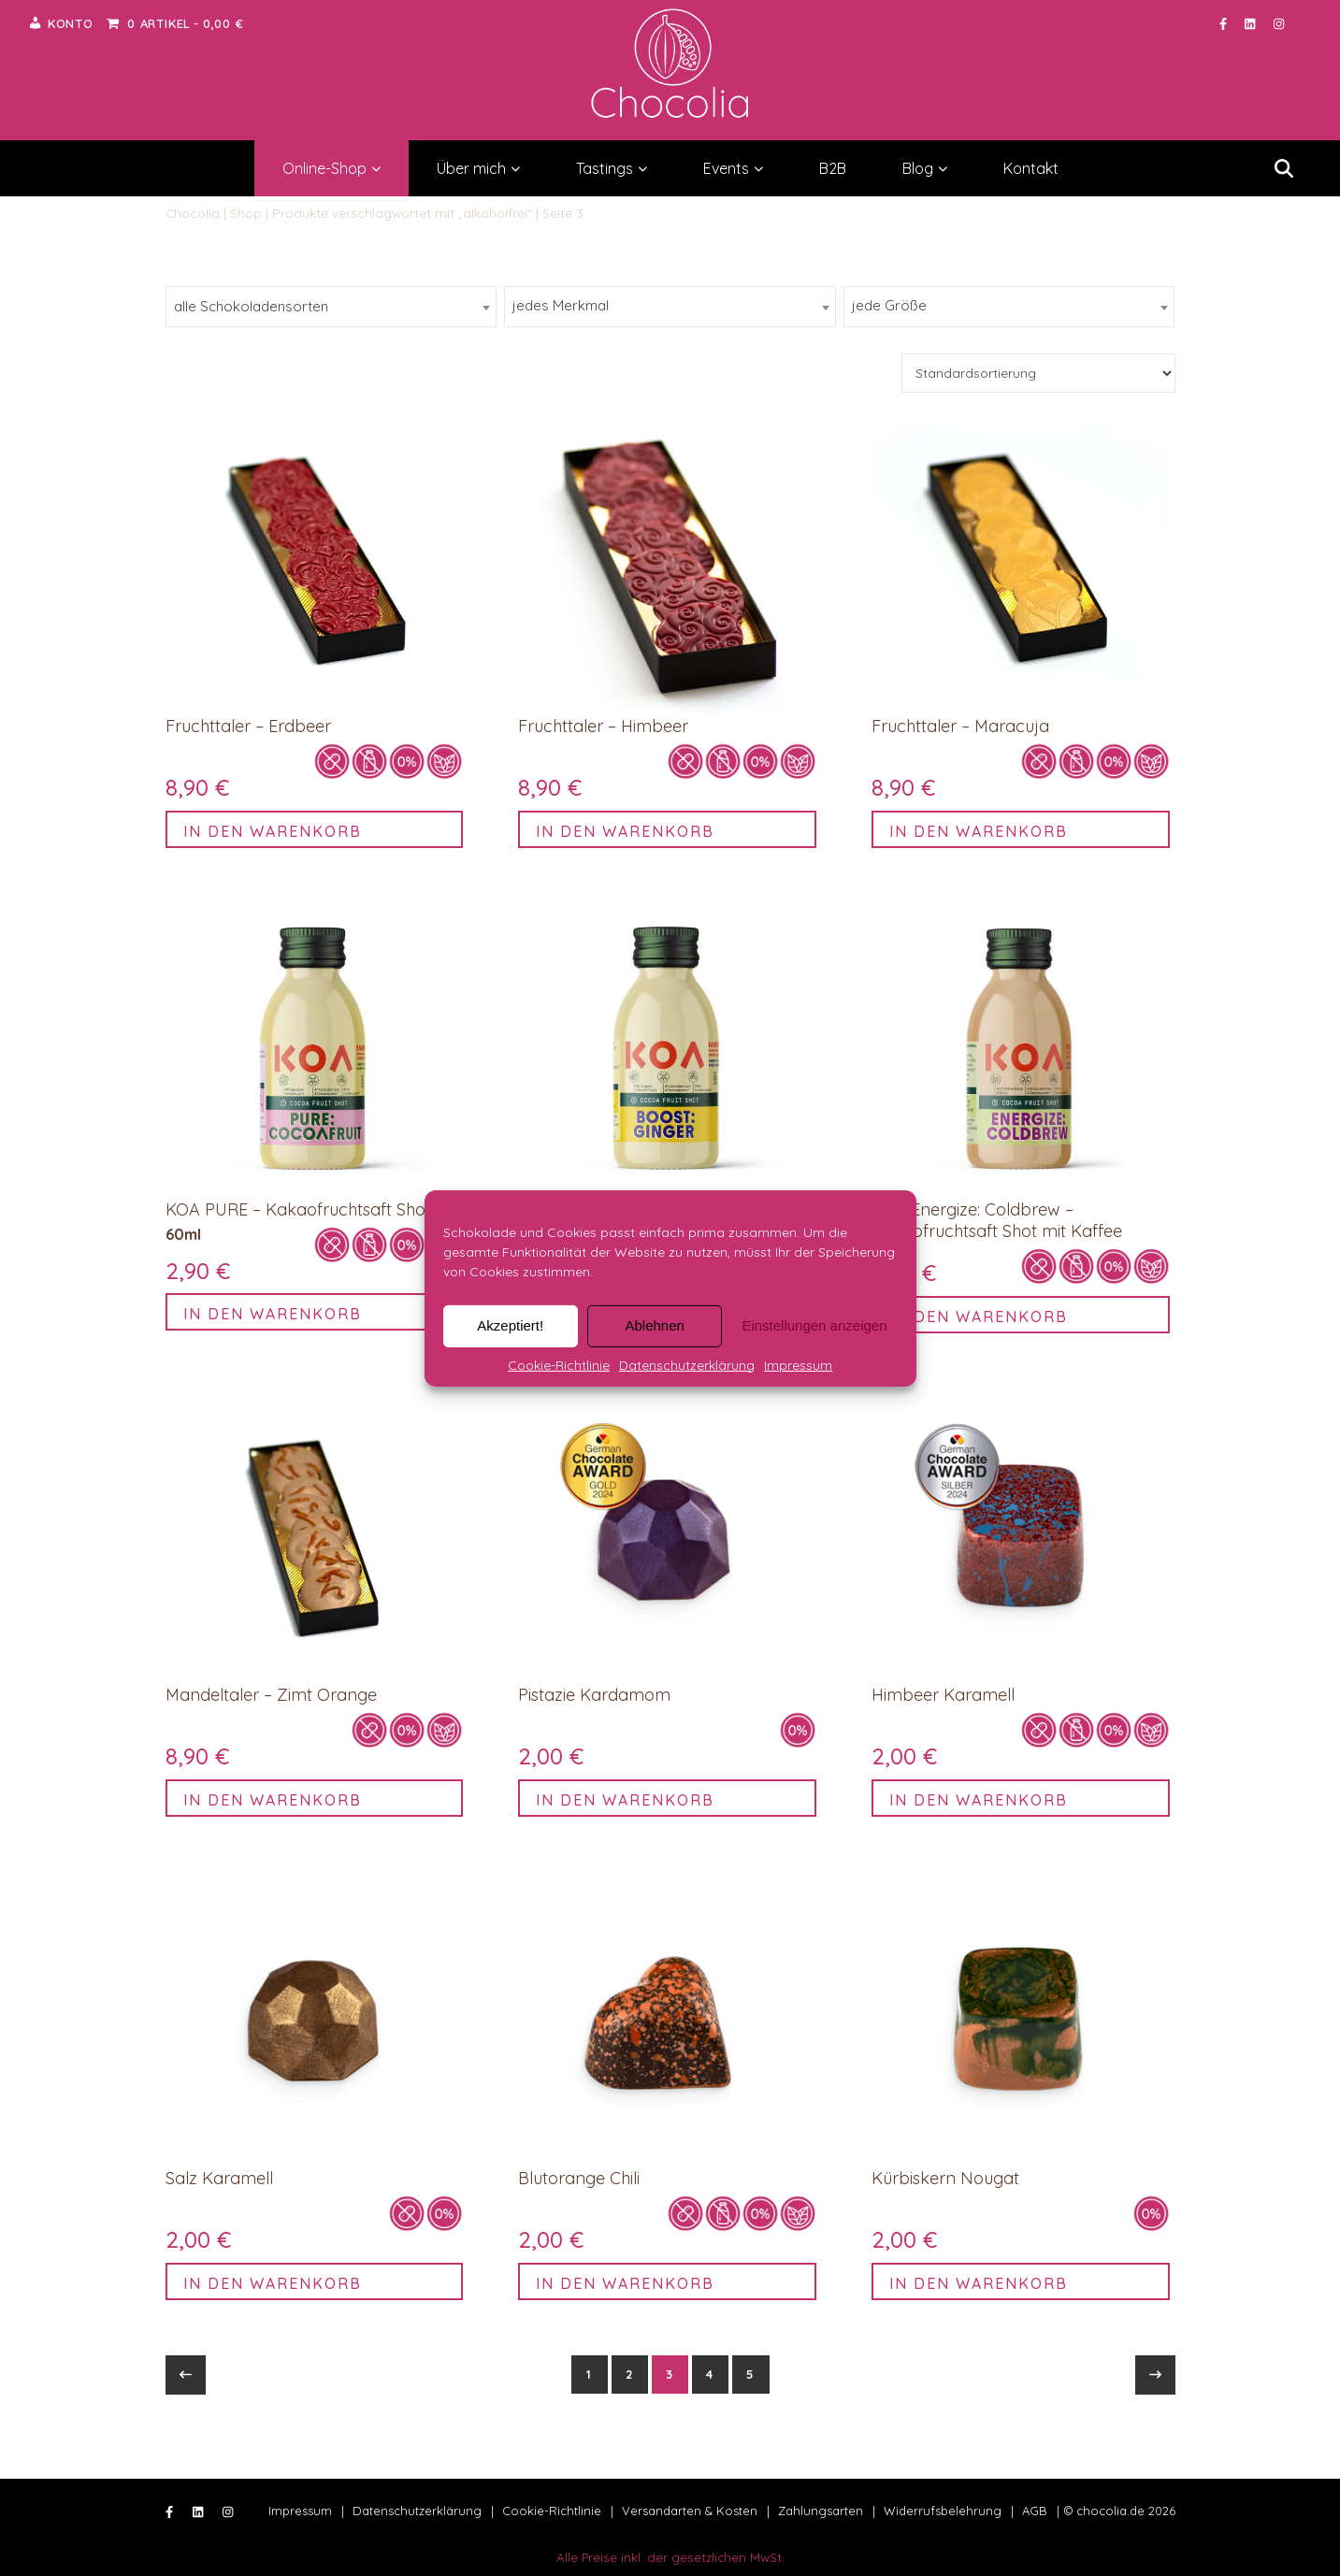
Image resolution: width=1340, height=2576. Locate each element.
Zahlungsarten (820, 2510)
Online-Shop (331, 168)
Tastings (611, 168)
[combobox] (331, 306)
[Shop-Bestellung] (1038, 373)
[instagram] (1279, 23)
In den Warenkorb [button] (272, 831)
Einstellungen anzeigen (814, 1325)
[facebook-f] (1225, 23)
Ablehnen (654, 1325)
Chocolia (193, 213)
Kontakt (1031, 168)
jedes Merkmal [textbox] (560, 305)
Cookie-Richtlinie (559, 1364)
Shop (246, 213)
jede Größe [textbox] (889, 305)
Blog (924, 168)
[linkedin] (1252, 23)
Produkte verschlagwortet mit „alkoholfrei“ (402, 213)
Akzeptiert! (510, 1325)
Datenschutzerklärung (687, 1364)
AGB (1034, 2510)
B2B (832, 168)
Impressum (798, 1364)
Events (733, 168)
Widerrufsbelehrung (942, 2510)
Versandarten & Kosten (689, 2510)
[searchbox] (314, 306)
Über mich (478, 168)
